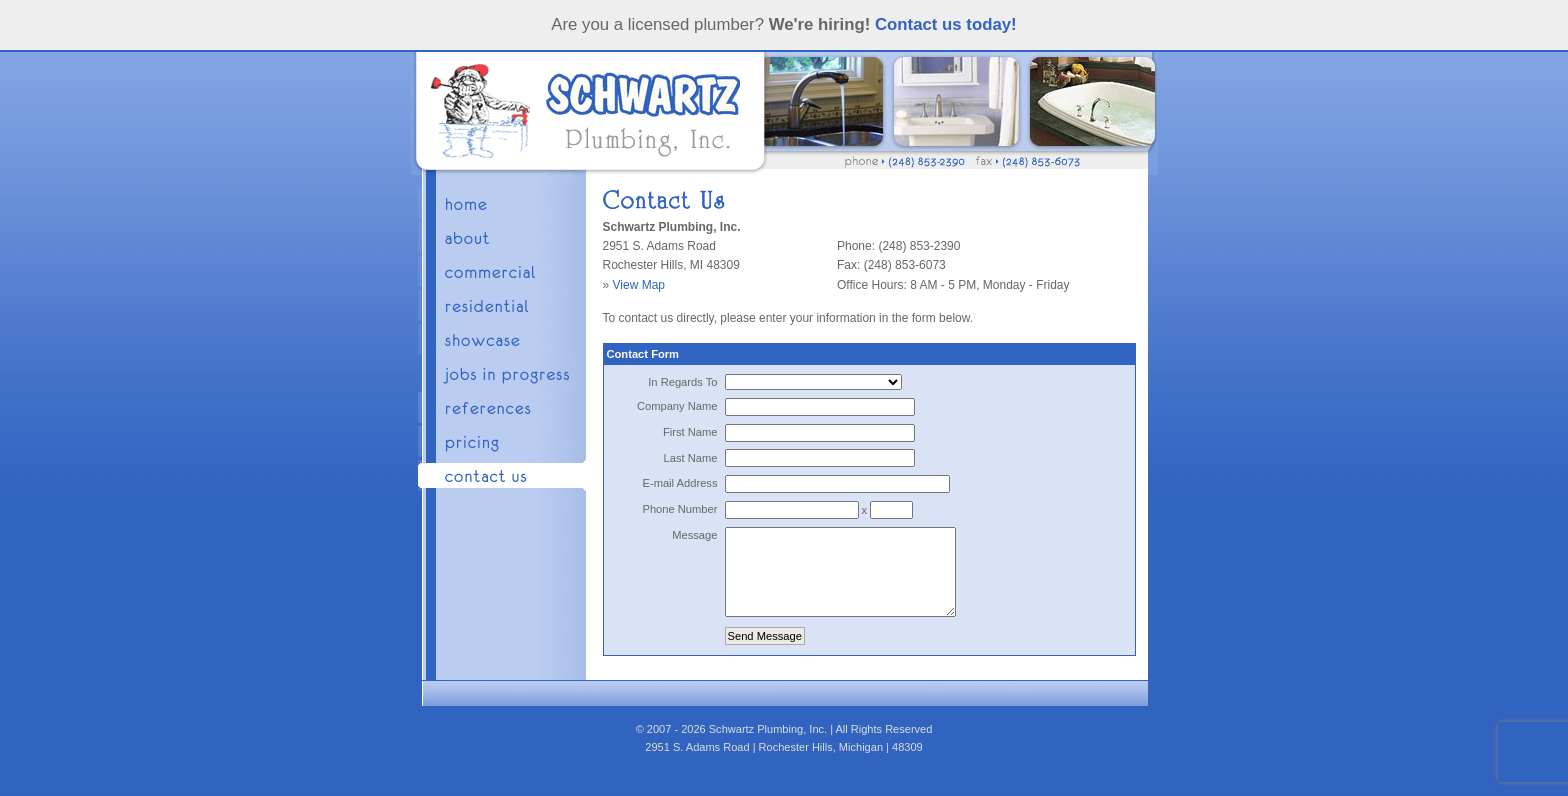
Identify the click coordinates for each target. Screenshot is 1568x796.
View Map (639, 285)
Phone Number (679, 509)
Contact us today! (946, 24)
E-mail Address (679, 483)
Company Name (677, 406)
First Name (690, 432)
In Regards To (682, 382)
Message (694, 535)
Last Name (691, 458)
